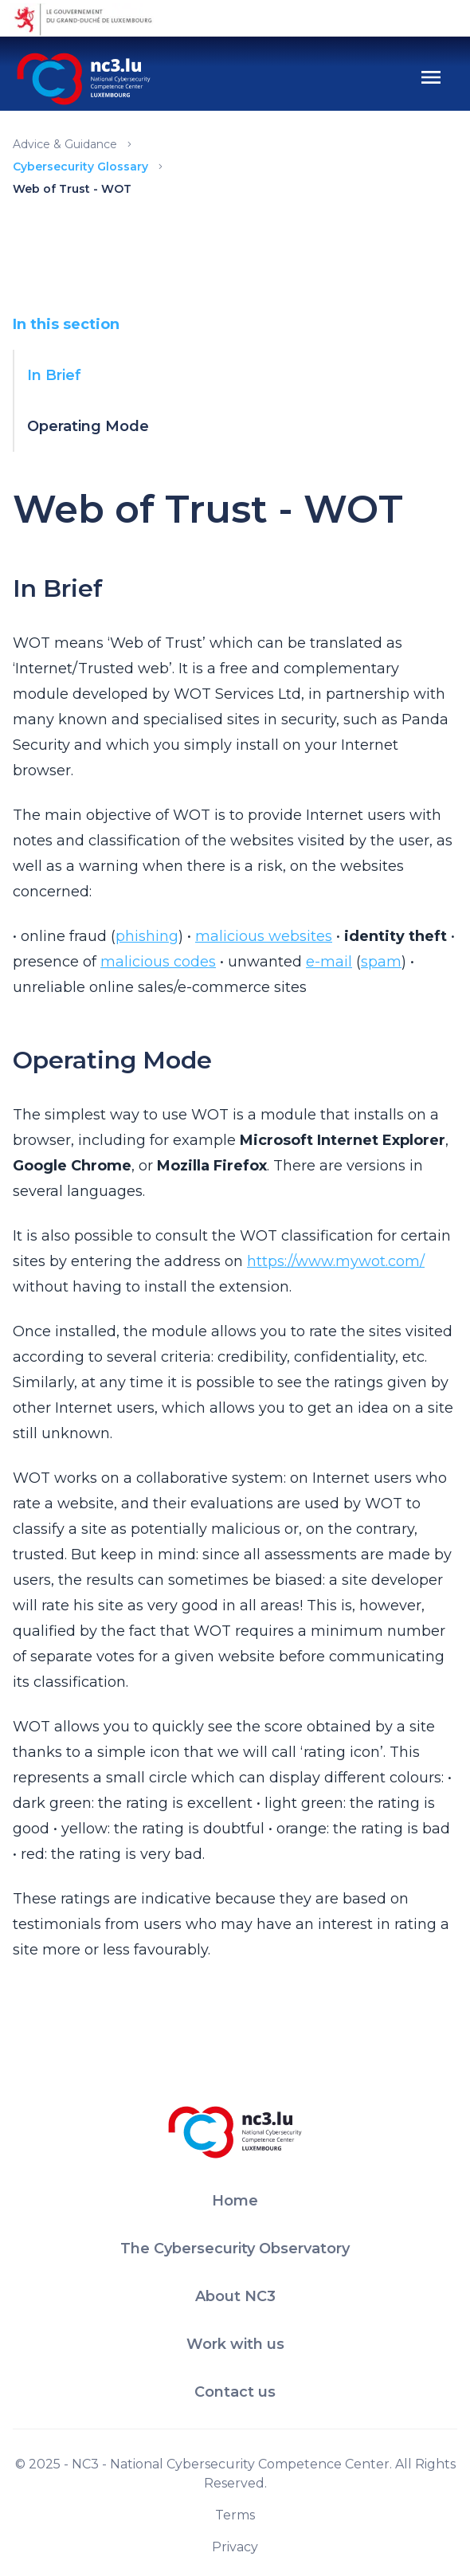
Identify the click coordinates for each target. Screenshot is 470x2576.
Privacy (235, 2546)
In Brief (54, 375)
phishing (147, 936)
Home (235, 2200)
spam (381, 961)
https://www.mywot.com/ (336, 1261)
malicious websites (263, 936)
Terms (235, 2515)
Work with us (235, 2344)
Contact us (235, 2392)
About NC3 (235, 2296)
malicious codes (158, 961)
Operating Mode (88, 426)
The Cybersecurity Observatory (235, 2248)
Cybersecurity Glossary (80, 166)
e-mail (329, 961)
